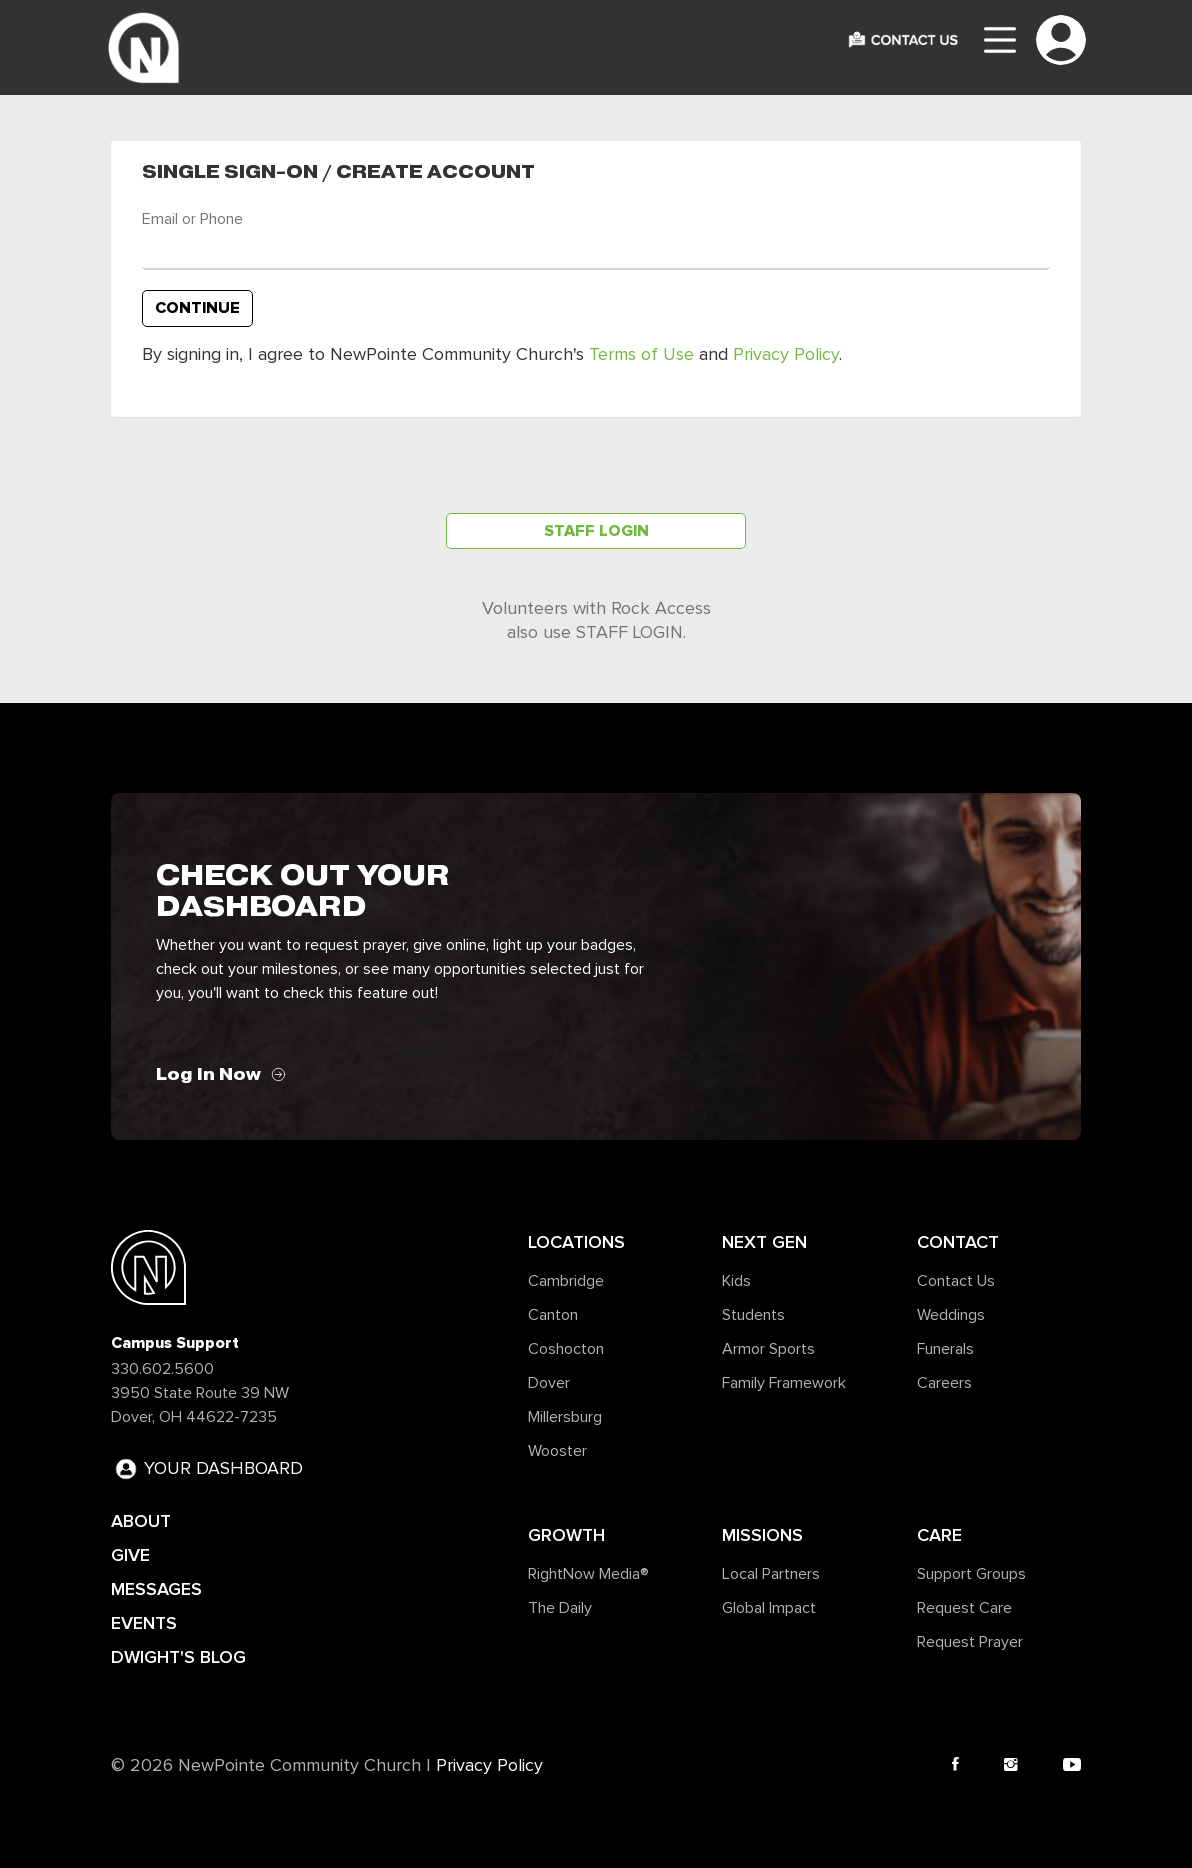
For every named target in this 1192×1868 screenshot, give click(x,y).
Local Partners (771, 1574)
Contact (958, 1242)
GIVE (130, 1555)
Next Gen (764, 1242)
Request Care (964, 1608)
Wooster (557, 1451)
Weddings (951, 1315)
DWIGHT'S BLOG (178, 1657)
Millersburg (565, 1417)
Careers (944, 1383)
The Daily (560, 1608)
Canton (553, 1315)
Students (753, 1315)
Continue (197, 308)
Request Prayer (970, 1642)
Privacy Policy (786, 355)
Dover (549, 1383)
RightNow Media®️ (588, 1574)
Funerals (945, 1349)
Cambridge (566, 1281)
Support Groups (971, 1574)
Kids (736, 1281)
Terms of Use (641, 355)
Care (939, 1535)
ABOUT (141, 1521)
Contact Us (956, 1281)
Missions (762, 1535)
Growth (566, 1535)
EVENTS (144, 1623)
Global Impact (769, 1608)
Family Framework (784, 1383)
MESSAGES (156, 1589)
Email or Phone (192, 219)
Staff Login (596, 531)
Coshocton (566, 1349)
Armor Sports (768, 1349)
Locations (576, 1242)
